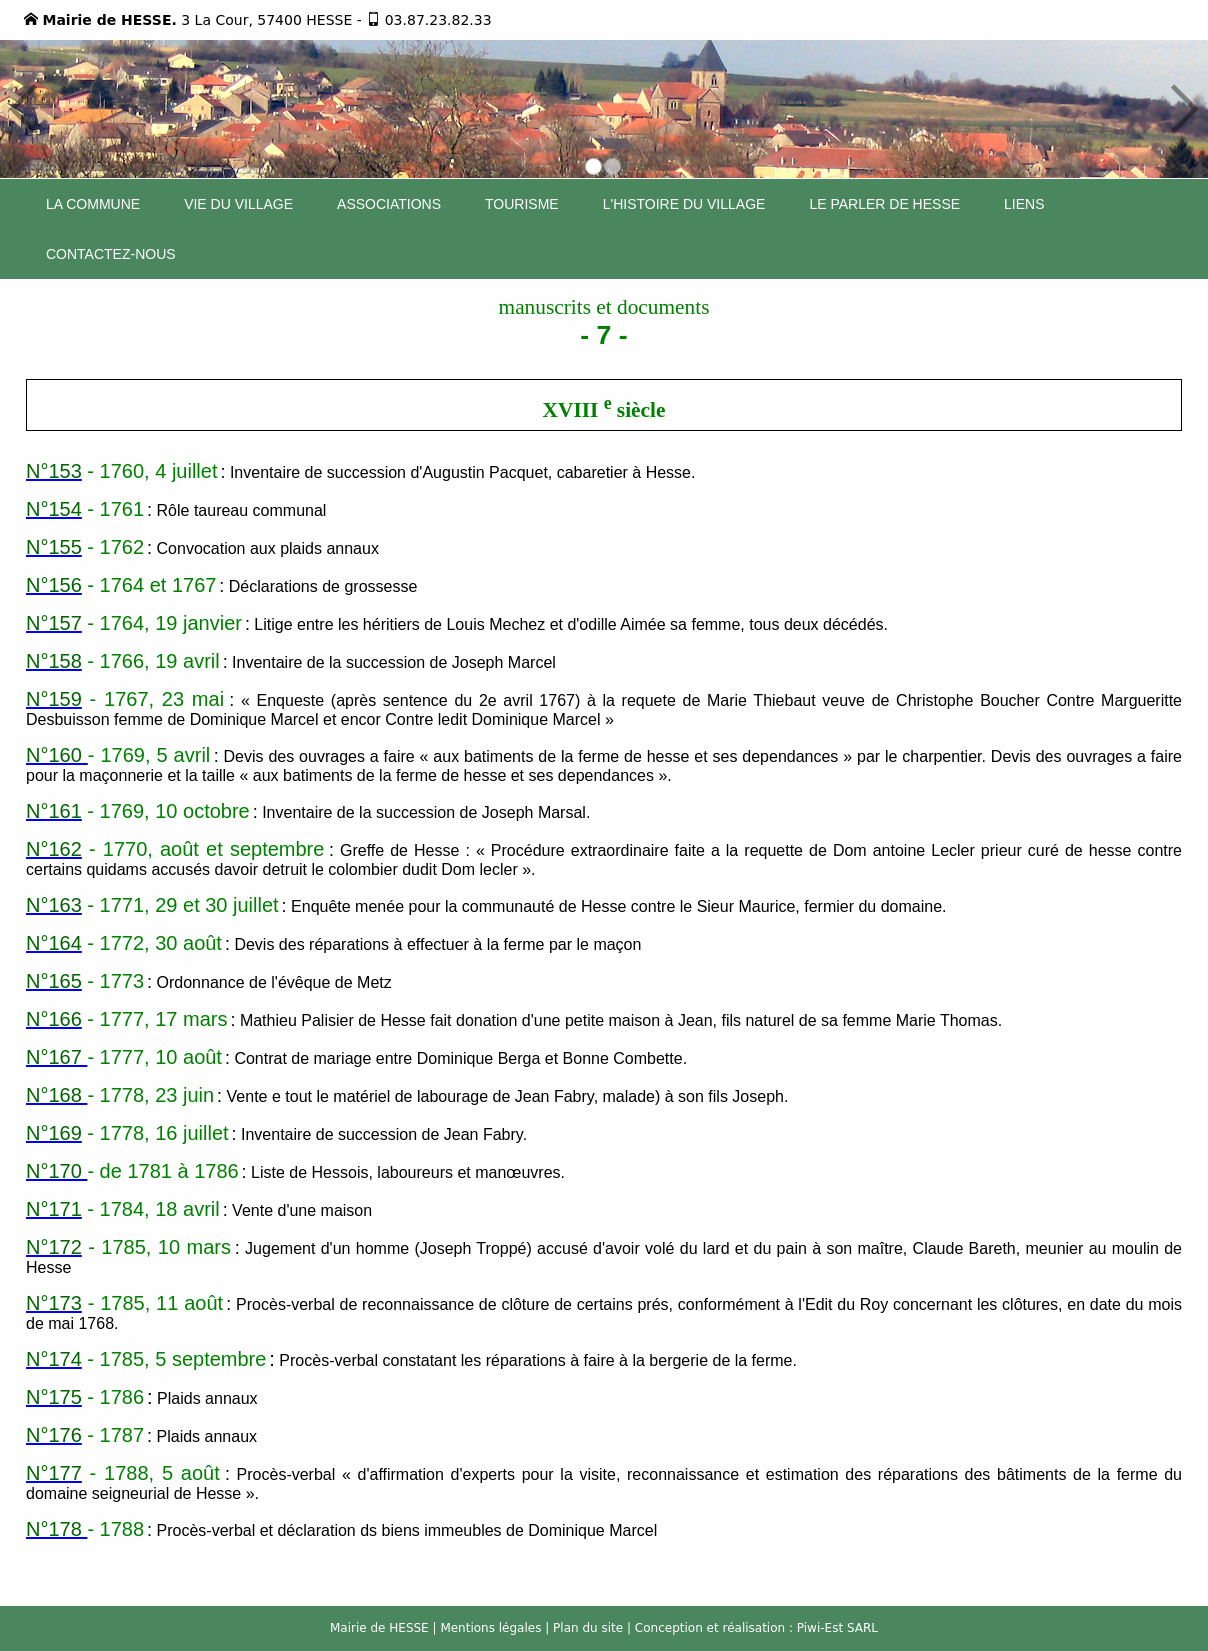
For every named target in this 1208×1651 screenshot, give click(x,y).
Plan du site (588, 1628)
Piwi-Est (820, 1628)
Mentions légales (490, 1628)
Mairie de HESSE (379, 1628)
